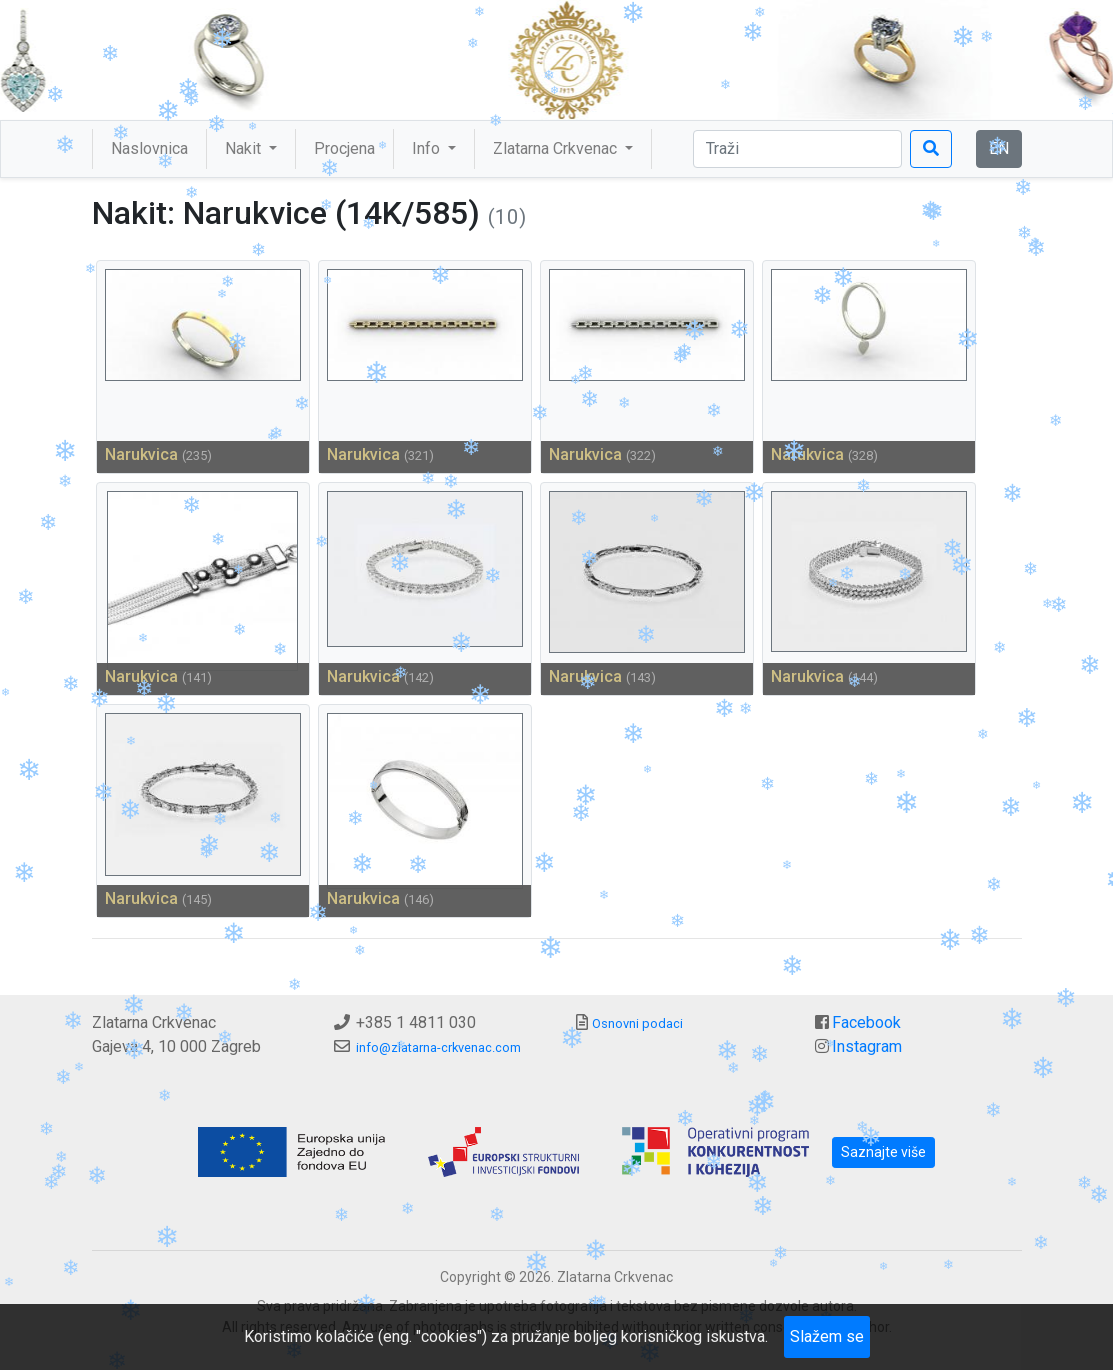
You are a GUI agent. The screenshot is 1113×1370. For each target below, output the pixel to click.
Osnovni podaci (637, 1023)
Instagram (867, 1046)
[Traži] (797, 149)
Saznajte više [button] (883, 1152)
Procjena (344, 148)
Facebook (866, 1022)
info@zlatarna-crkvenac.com (438, 1047)
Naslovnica (149, 148)
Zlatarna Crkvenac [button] (557, 148)
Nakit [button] (245, 148)
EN (999, 148)
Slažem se (827, 1336)
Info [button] (428, 148)
